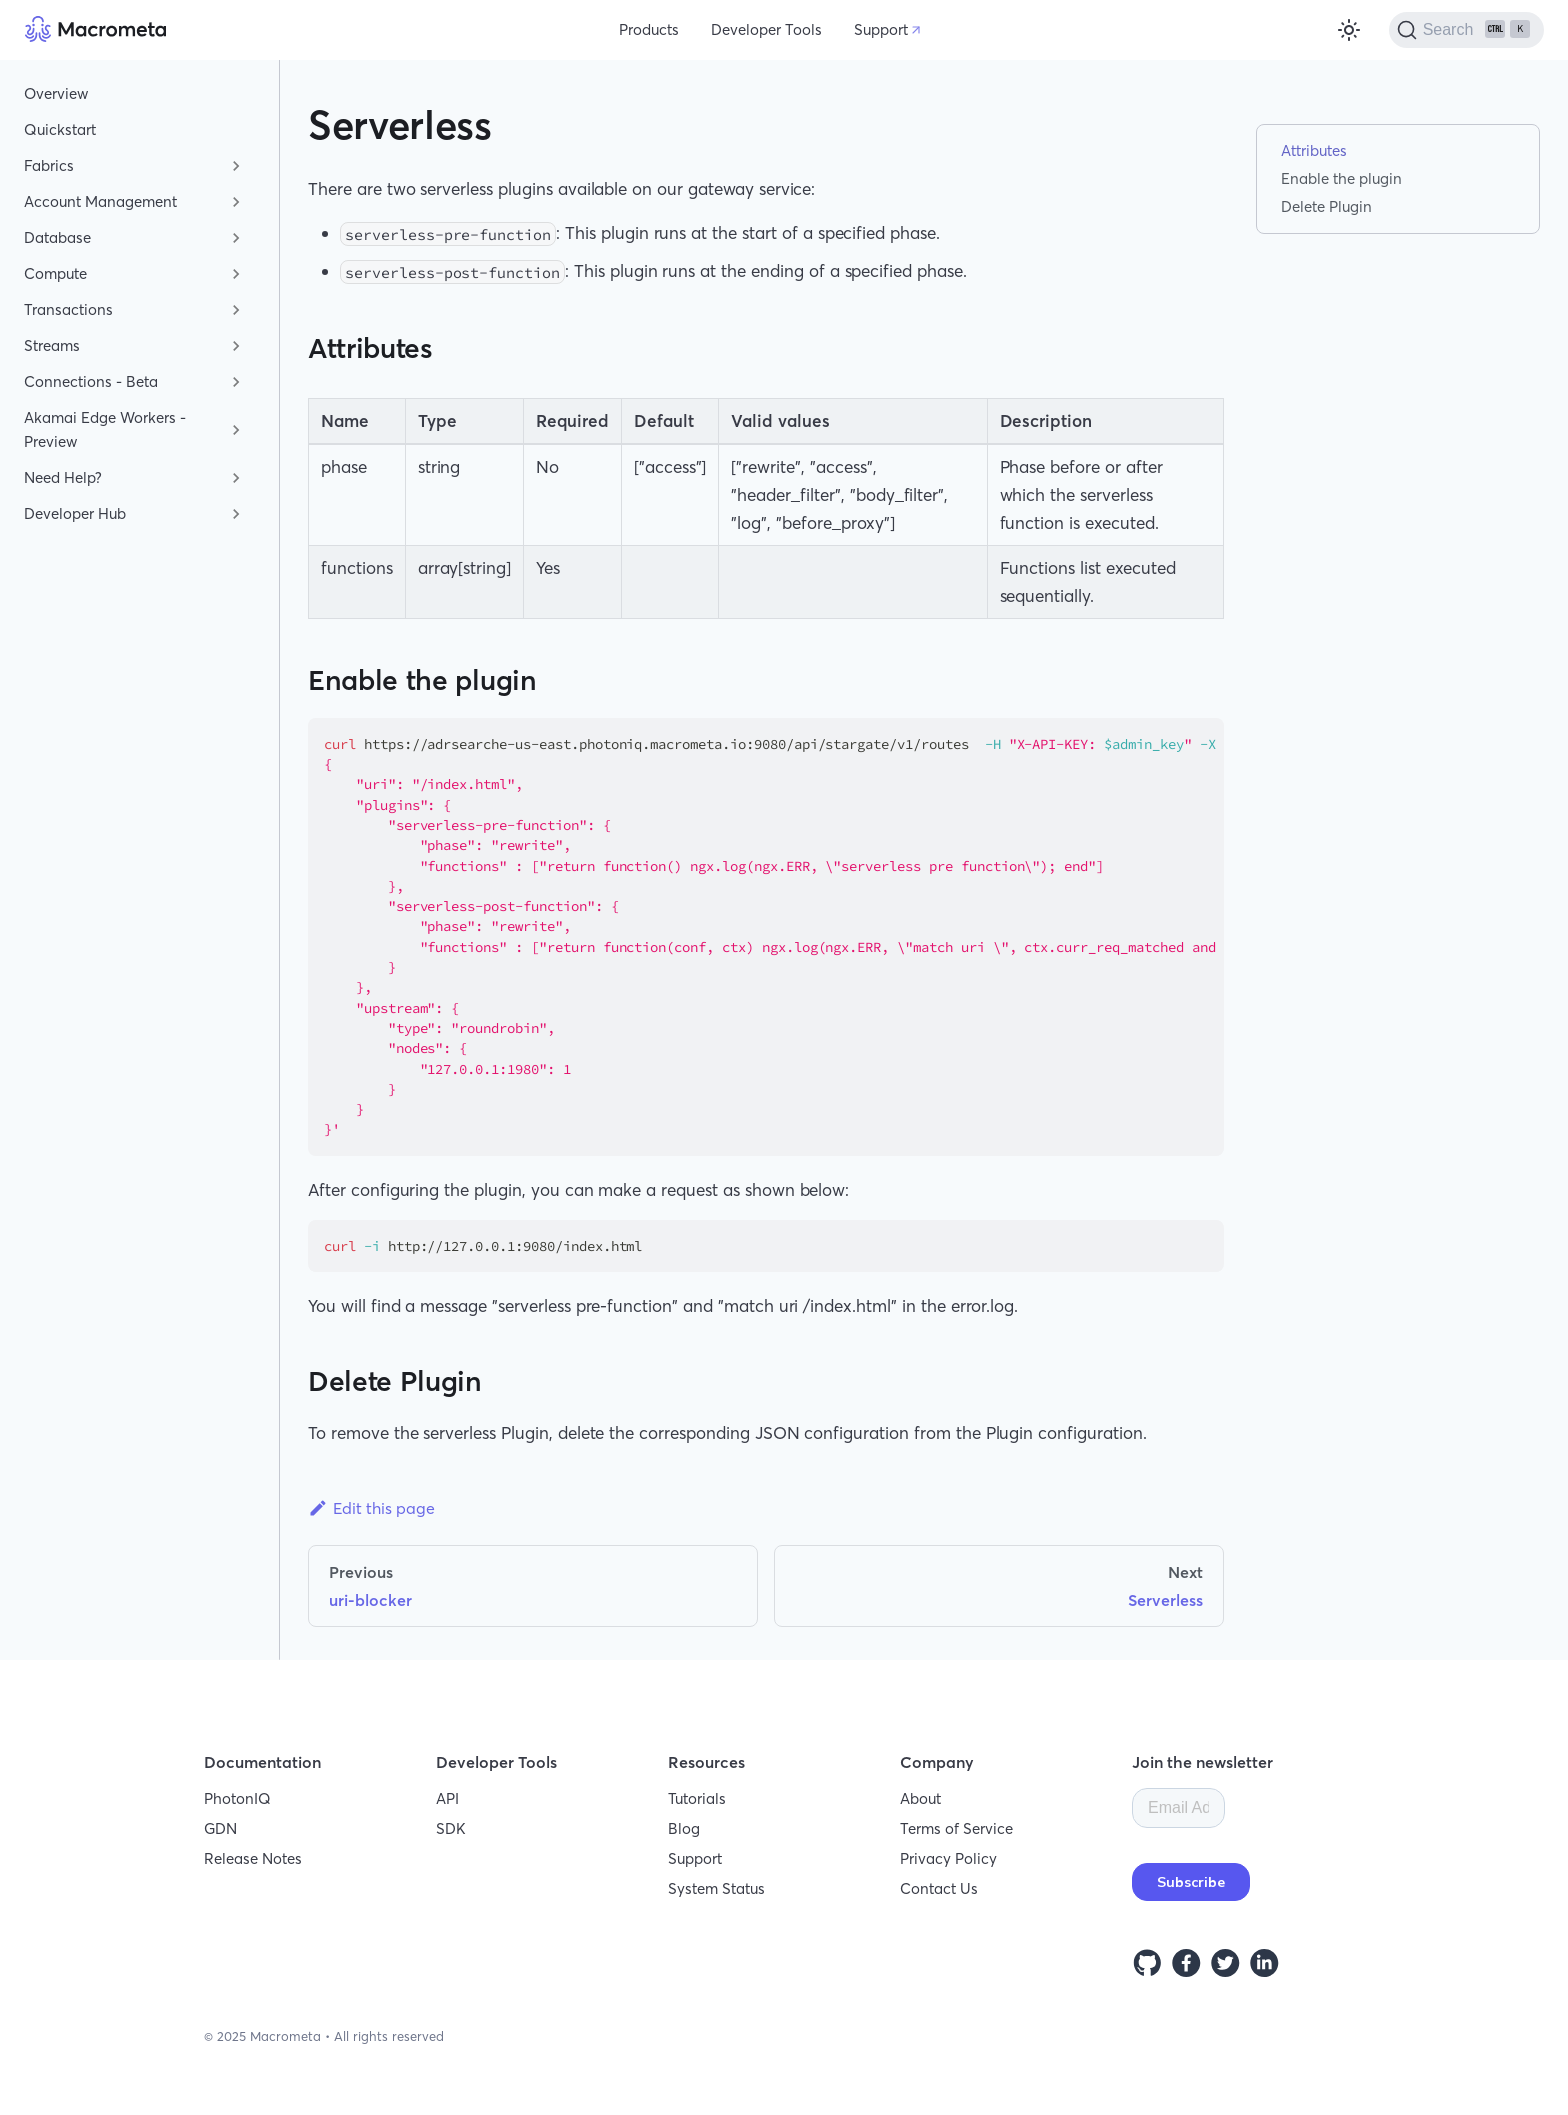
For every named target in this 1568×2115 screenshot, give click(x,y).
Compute (55, 273)
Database (57, 237)
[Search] (1466, 30)
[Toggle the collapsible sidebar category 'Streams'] (236, 346)
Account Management (100, 201)
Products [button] (649, 29)
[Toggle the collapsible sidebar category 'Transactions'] (236, 310)
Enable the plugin (1341, 178)
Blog (684, 1828)
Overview (56, 93)
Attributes (1314, 150)
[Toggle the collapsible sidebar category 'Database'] (236, 238)
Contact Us (939, 1888)
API (447, 1798)
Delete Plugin (1326, 206)
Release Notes (253, 1858)
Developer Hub (75, 513)
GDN (220, 1828)
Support (881, 29)
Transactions (68, 309)
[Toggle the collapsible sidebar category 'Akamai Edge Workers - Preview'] (236, 430)
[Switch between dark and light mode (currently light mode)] (1349, 30)
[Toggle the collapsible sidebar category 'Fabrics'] (236, 166)
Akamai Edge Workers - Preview (105, 429)
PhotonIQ (237, 1798)
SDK (451, 1828)
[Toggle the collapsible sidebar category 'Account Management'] (236, 202)
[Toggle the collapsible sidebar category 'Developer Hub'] (236, 514)
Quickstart (60, 129)
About (920, 1798)
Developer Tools (766, 29)
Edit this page (371, 1508)
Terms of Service (956, 1828)
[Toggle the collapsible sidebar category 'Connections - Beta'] (236, 382)
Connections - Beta (91, 381)
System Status (716, 1888)
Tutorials (697, 1798)
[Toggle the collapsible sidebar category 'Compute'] (236, 274)
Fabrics (49, 165)
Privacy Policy (948, 1858)
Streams (52, 345)
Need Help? (63, 477)
